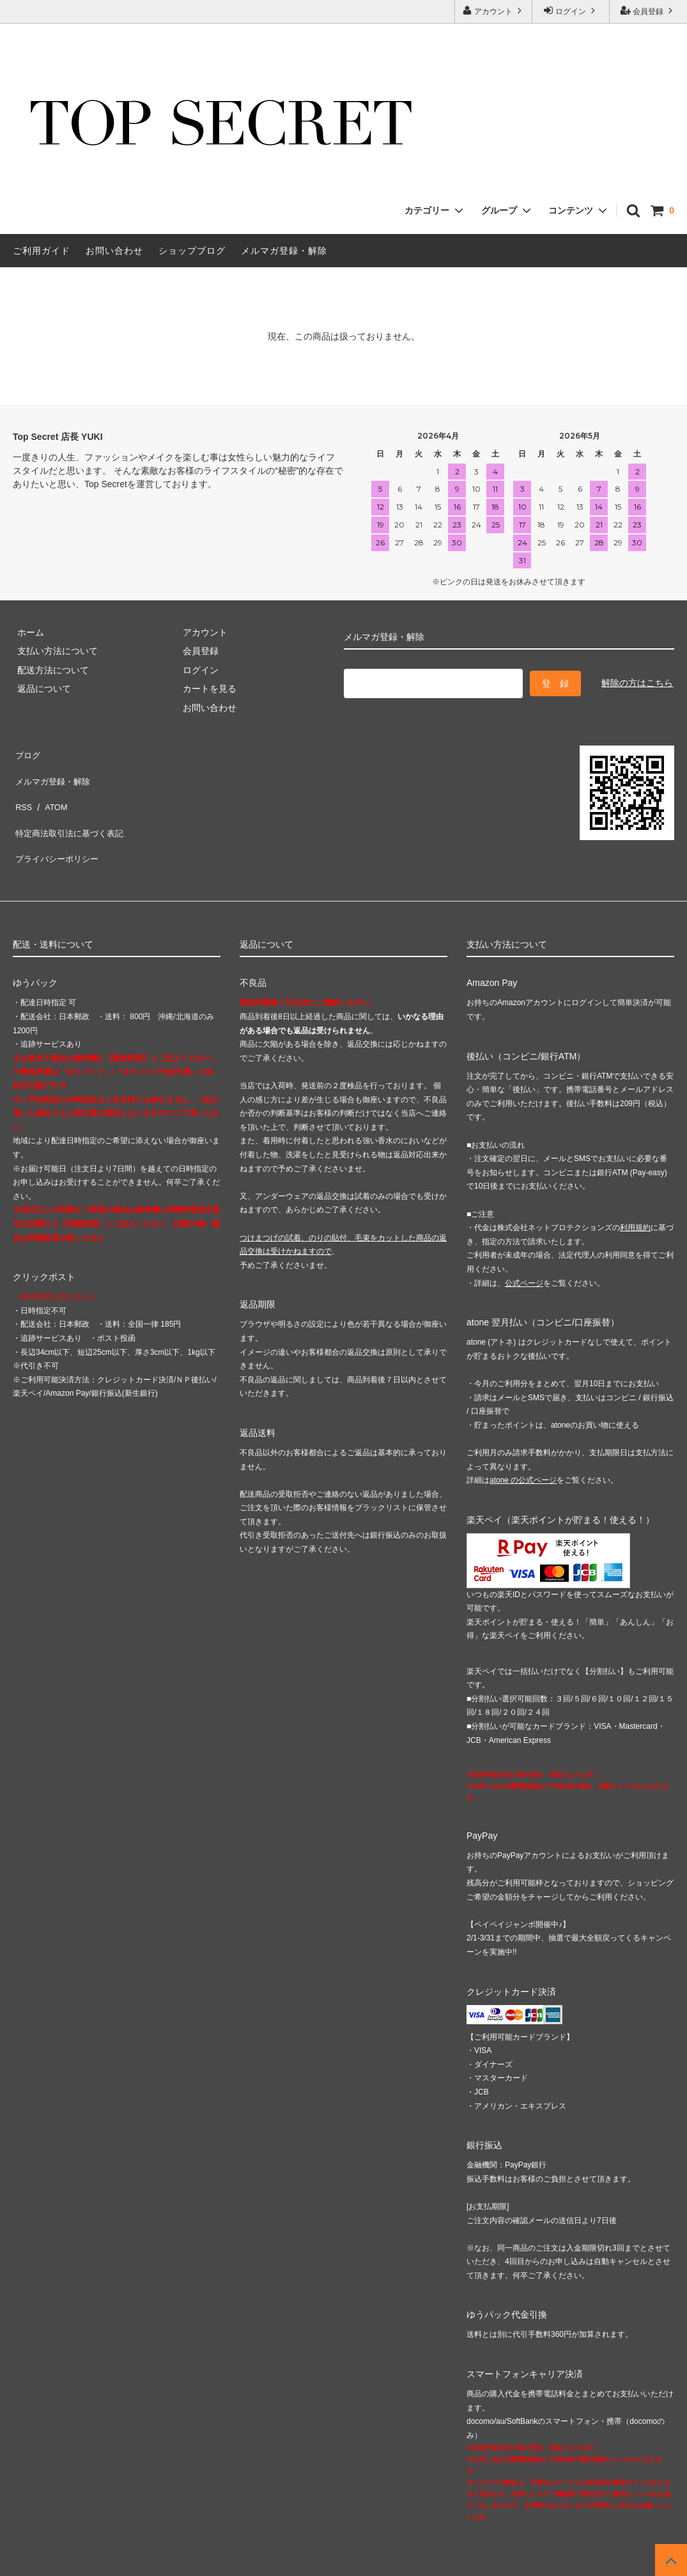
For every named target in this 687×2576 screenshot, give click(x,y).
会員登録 (648, 10)
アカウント (493, 10)
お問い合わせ (114, 251)
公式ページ (524, 1248)
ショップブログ (192, 251)
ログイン (571, 10)
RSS (22, 790)
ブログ (26, 752)
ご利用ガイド (41, 251)
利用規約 (635, 1192)
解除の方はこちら (637, 681)
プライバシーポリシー (57, 827)
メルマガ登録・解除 (284, 251)
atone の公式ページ (523, 1444)
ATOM (50, 790)
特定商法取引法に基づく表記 (71, 809)
